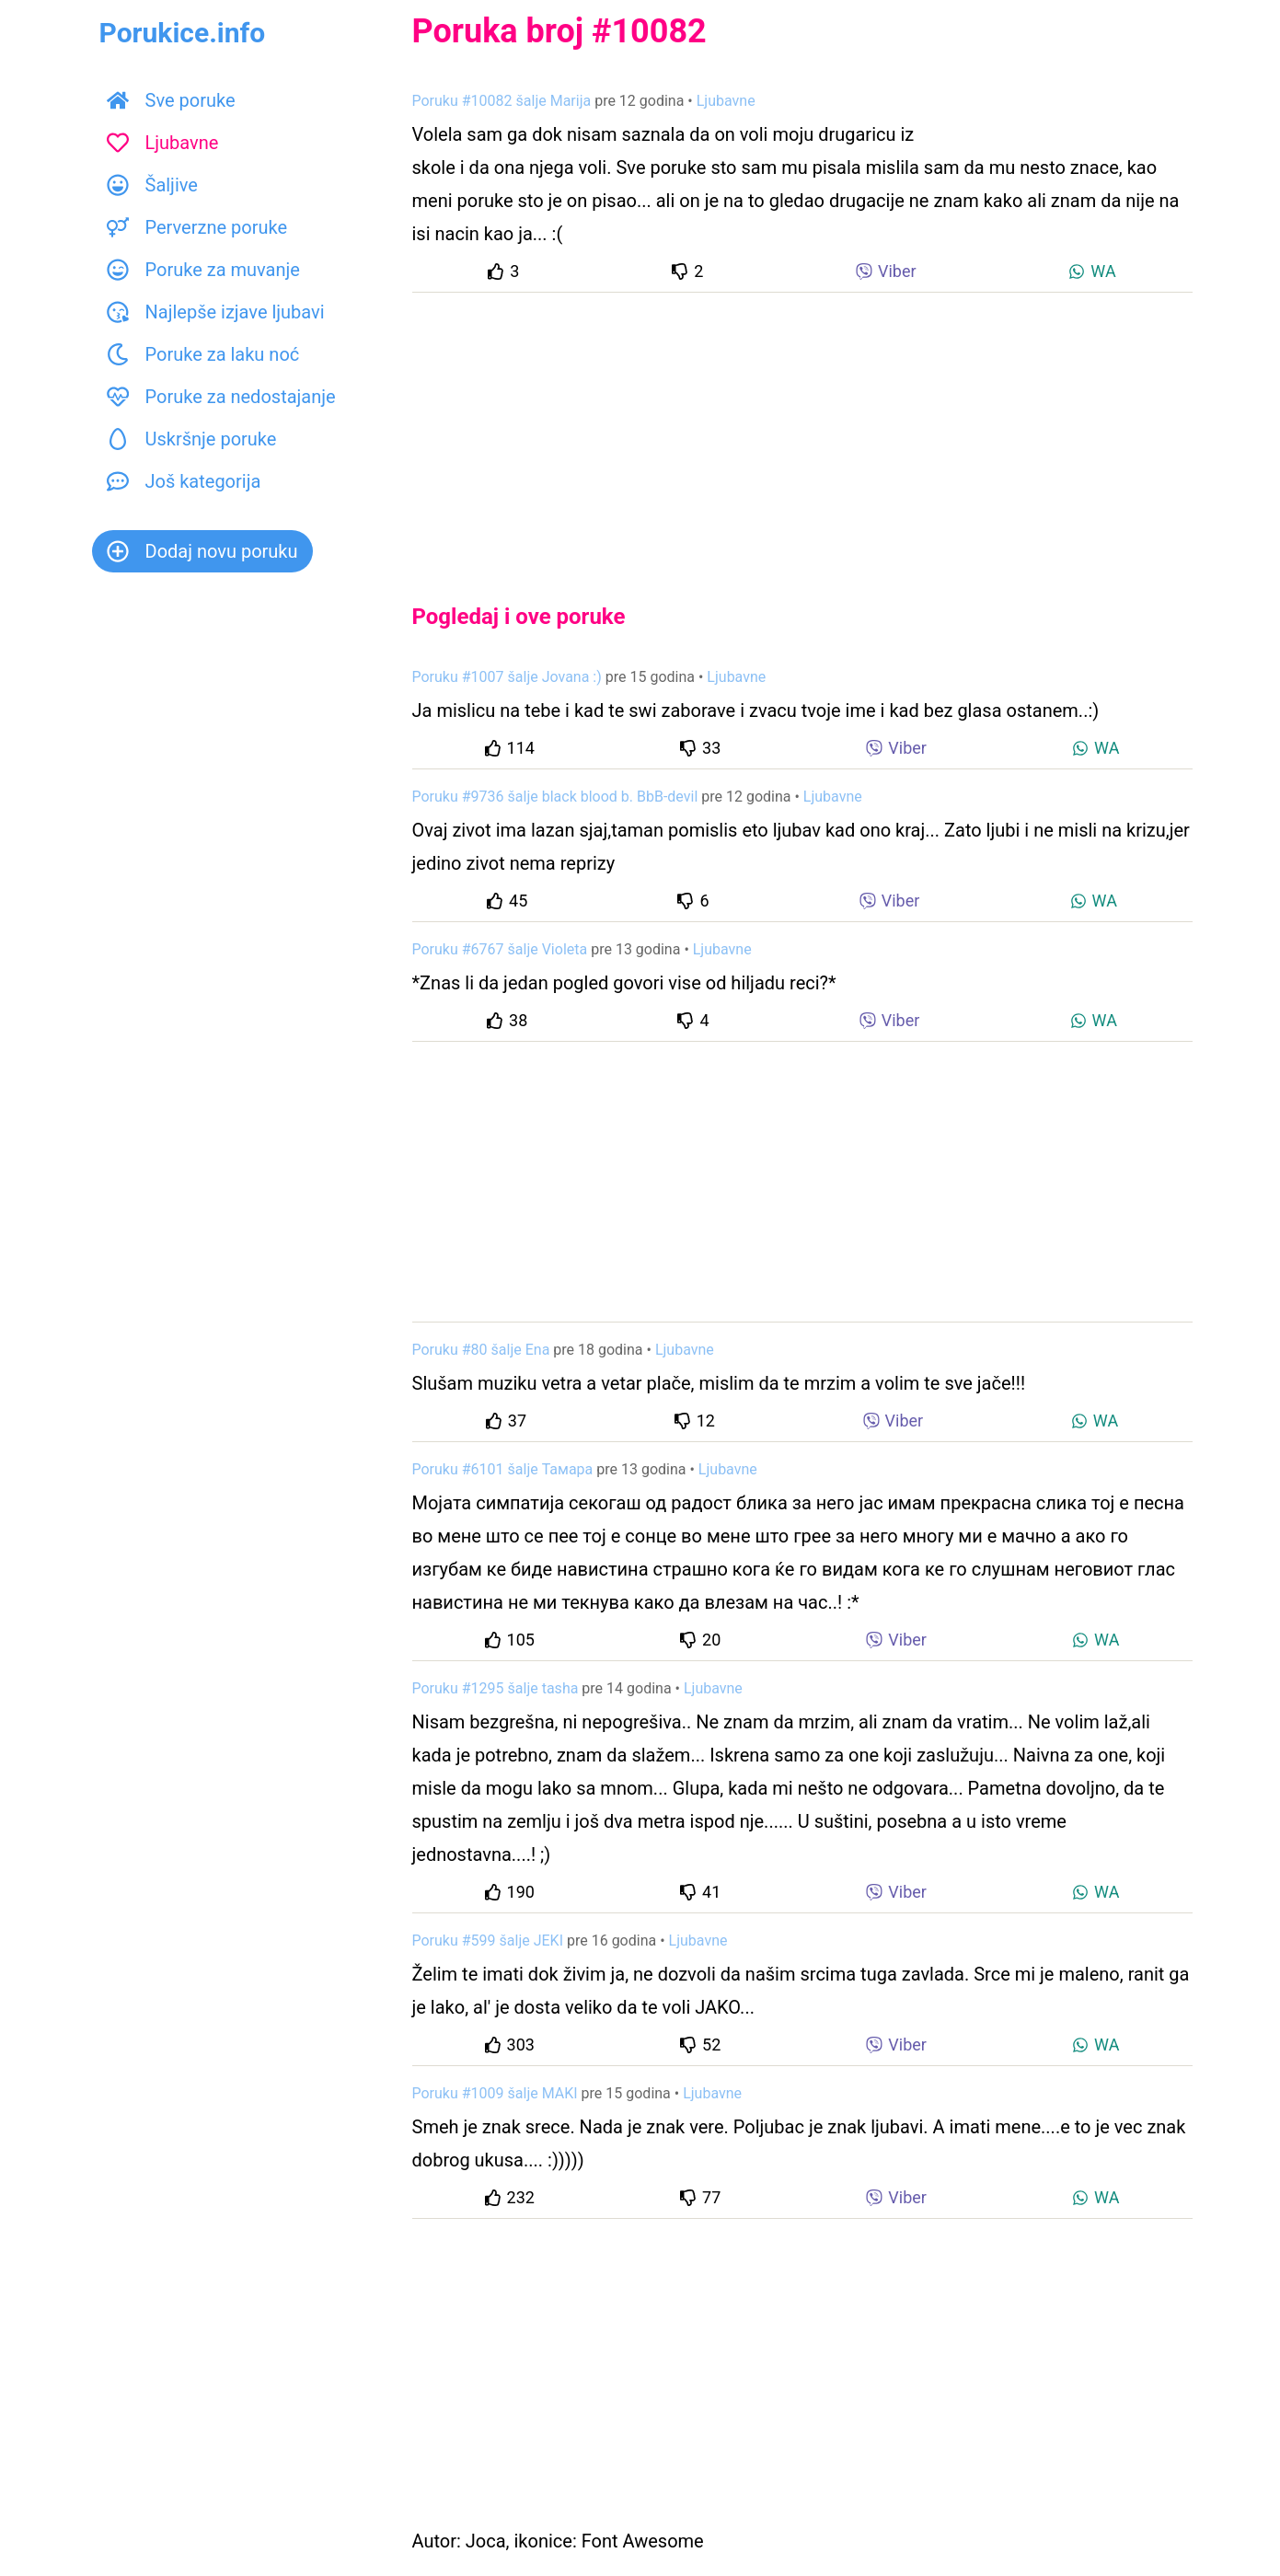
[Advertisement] (802, 432)
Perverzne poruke (197, 227)
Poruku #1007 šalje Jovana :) (507, 677)
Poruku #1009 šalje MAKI (495, 2093)
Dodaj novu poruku (202, 551)
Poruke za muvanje (203, 270)
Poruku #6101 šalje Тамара (503, 1469)
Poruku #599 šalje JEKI (488, 1940)
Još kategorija (184, 481)
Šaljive (152, 185)
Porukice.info (182, 33)
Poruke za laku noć (203, 354)
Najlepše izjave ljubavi (216, 312)
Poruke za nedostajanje (221, 397)
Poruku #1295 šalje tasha (495, 1688)
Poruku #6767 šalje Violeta (500, 949)
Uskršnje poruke (192, 439)
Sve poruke (171, 100)
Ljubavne (163, 143)
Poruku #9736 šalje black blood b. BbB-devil (555, 796)
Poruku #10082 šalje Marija (502, 101)
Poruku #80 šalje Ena (481, 1349)
